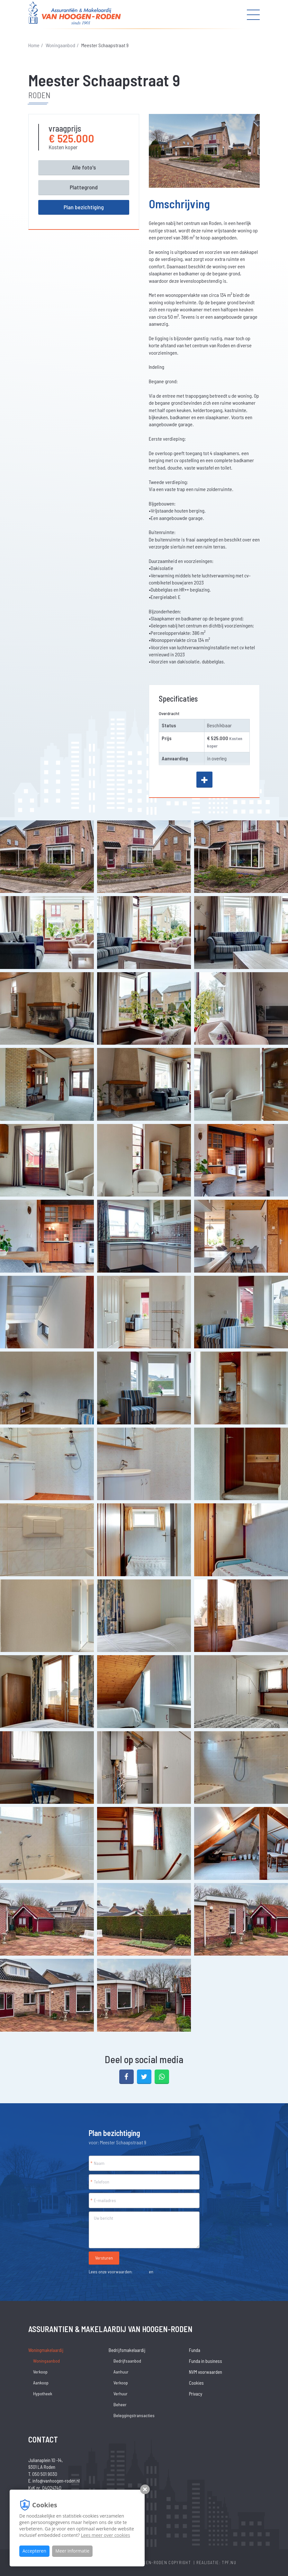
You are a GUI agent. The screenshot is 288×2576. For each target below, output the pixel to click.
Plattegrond (84, 187)
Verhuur (120, 2393)
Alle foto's (84, 167)
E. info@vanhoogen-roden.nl (54, 2481)
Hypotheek (42, 2393)
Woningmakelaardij (45, 2350)
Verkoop (40, 2371)
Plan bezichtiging (84, 207)
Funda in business (205, 2361)
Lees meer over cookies (105, 2535)
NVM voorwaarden (205, 2372)
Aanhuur (121, 2371)
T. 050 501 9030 (42, 2474)
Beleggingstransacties (134, 2415)
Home (34, 45)
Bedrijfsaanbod (127, 2361)
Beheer (120, 2404)
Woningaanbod (60, 45)
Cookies (140, 2271)
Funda (194, 2350)
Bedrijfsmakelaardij (127, 2350)
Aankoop (41, 2382)
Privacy (160, 2271)
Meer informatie (72, 2551)
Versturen (104, 2257)
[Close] (278, 2554)
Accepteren (34, 2551)
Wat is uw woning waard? (240, 2560)
